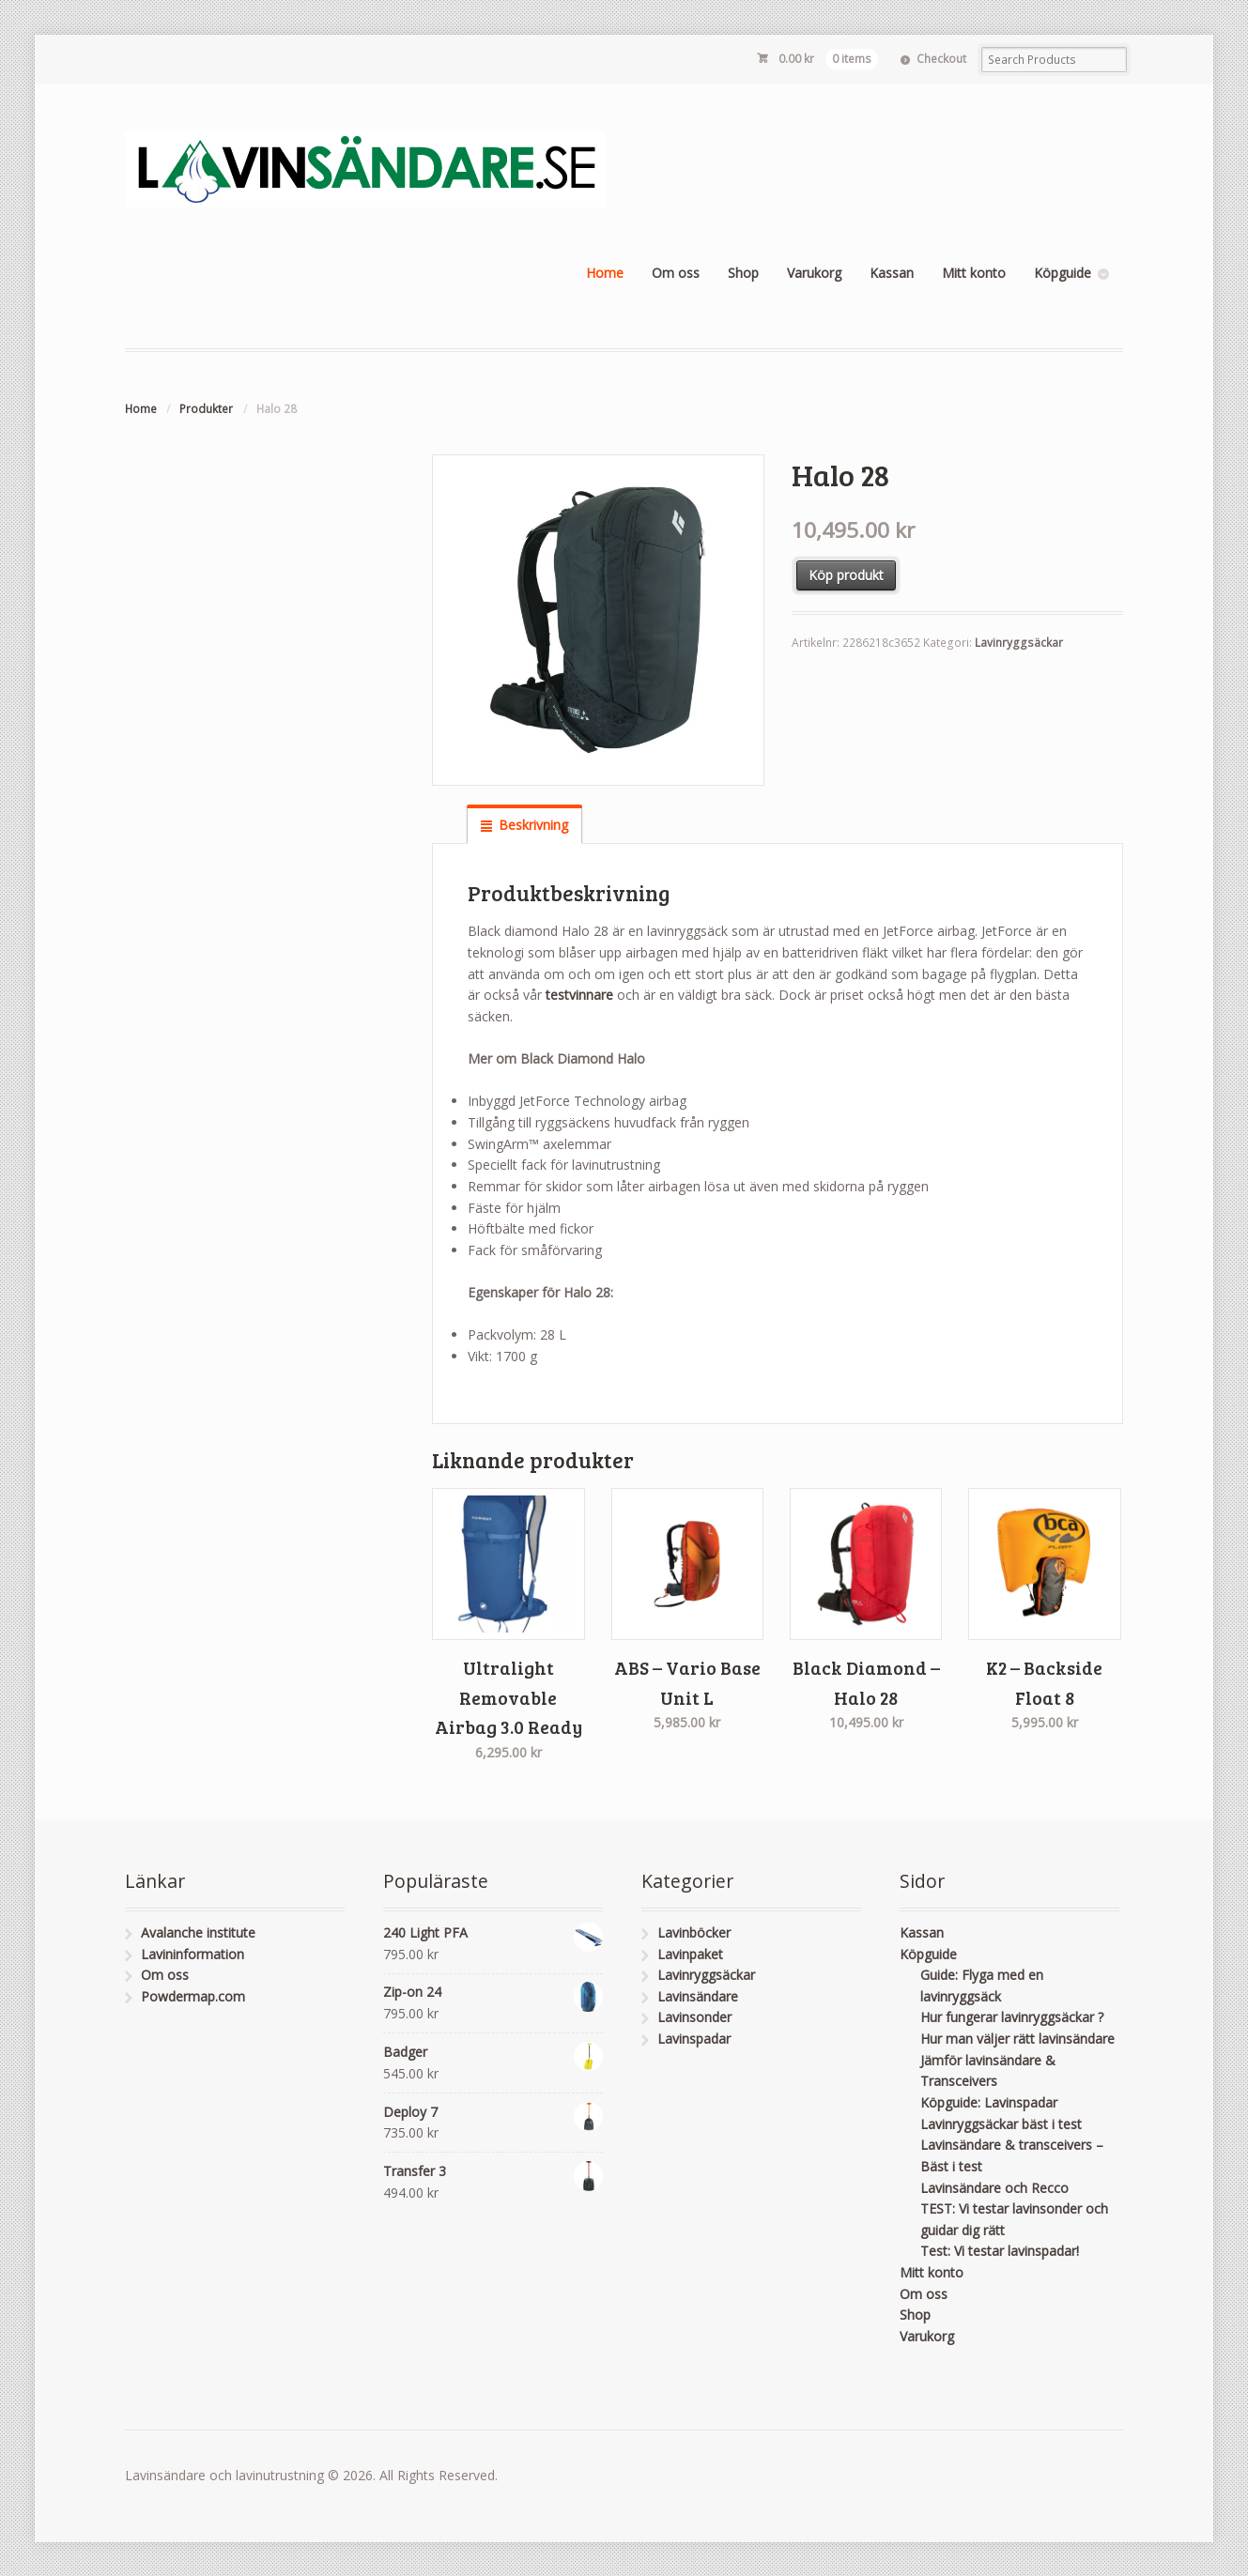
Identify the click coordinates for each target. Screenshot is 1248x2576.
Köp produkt (846, 575)
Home (605, 273)
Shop (743, 273)
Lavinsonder (694, 2017)
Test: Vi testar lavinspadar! (999, 2251)
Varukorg (814, 273)
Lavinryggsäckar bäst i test (1001, 2124)
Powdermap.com (193, 1996)
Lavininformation (192, 1954)
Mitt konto (974, 273)
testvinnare (581, 995)
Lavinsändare (697, 1996)
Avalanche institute (198, 1932)
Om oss (676, 273)
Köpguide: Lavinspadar (988, 2102)
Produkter (206, 409)
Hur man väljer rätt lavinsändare (1017, 2038)
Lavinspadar (694, 2038)
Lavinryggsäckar (1019, 643)
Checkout (941, 59)
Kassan (892, 273)
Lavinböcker (694, 1932)
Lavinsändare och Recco (994, 2188)
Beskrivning (533, 825)
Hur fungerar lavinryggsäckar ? (1011, 2017)
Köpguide (1062, 273)
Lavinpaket (690, 1954)
